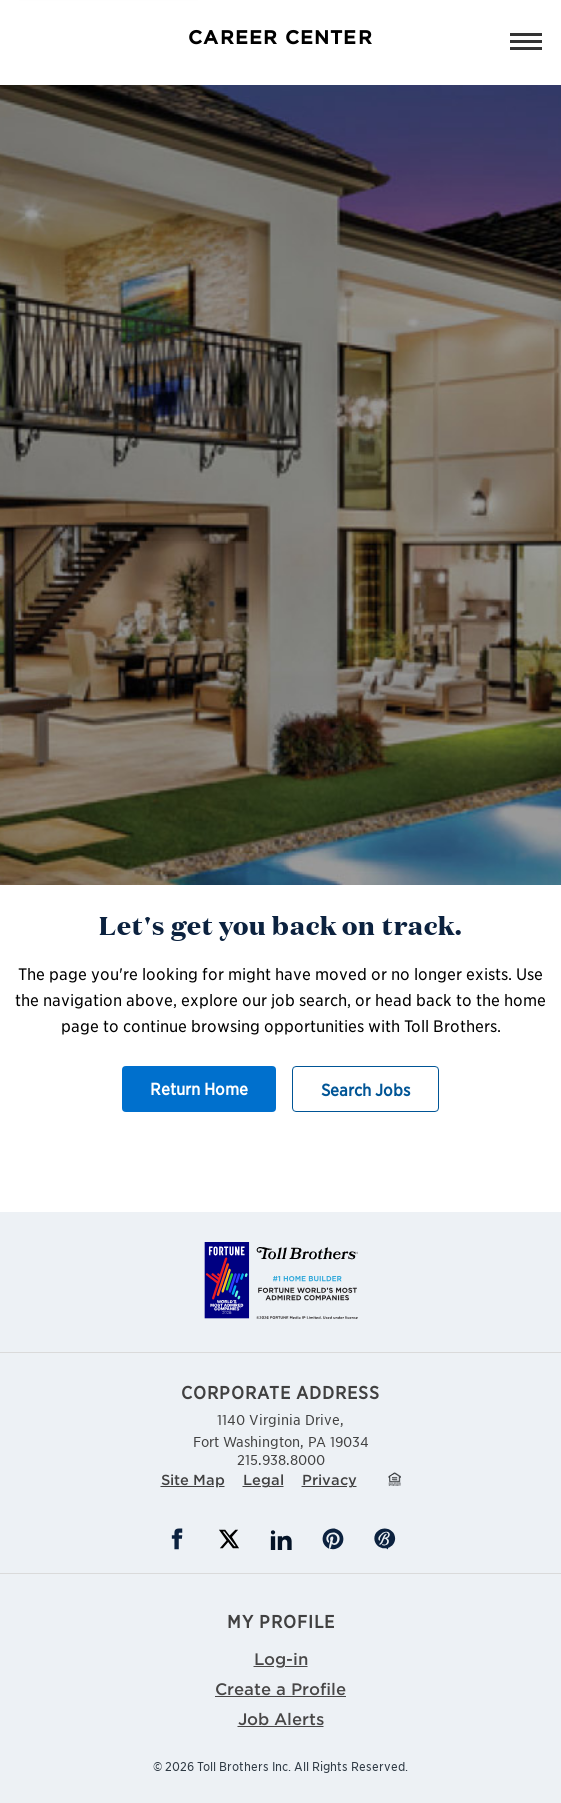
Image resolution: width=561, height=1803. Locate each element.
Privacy (329, 1479)
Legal (263, 1479)
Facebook (177, 1539)
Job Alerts (281, 1718)
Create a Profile (280, 1688)
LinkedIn (281, 1539)
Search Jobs (365, 1089)
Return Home (199, 1088)
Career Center (280, 37)
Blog (385, 1539)
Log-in (281, 1658)
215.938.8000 (281, 1459)
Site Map (193, 1479)
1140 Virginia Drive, (281, 1430)
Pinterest (333, 1539)
